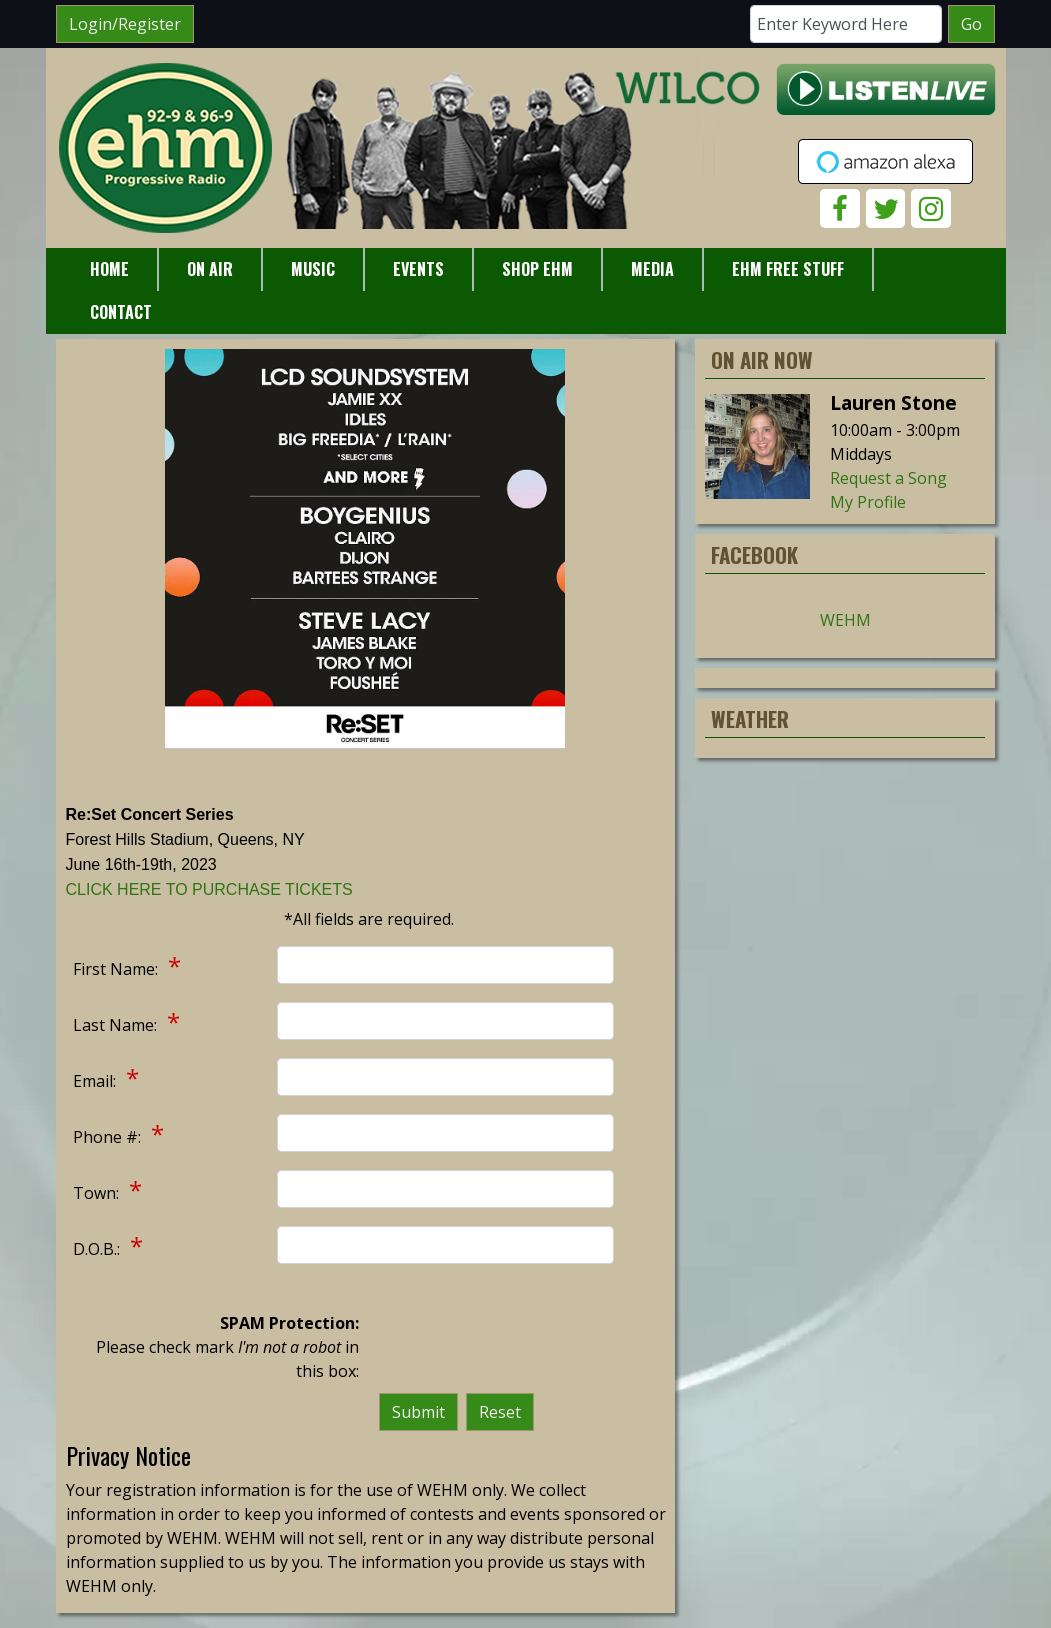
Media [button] (652, 269)
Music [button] (313, 269)
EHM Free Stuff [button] (788, 269)
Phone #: (109, 1137)
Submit (418, 1412)
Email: (96, 1081)
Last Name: (117, 1025)
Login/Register (125, 24)
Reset (500, 1412)
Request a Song (888, 478)
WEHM (845, 620)
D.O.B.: (98, 1249)
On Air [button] (210, 269)
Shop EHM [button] (537, 269)
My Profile (868, 502)
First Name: (117, 969)
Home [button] (109, 269)
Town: (98, 1193)
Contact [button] (121, 312)
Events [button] (418, 269)
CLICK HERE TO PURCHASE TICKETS (209, 889)
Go (971, 24)
